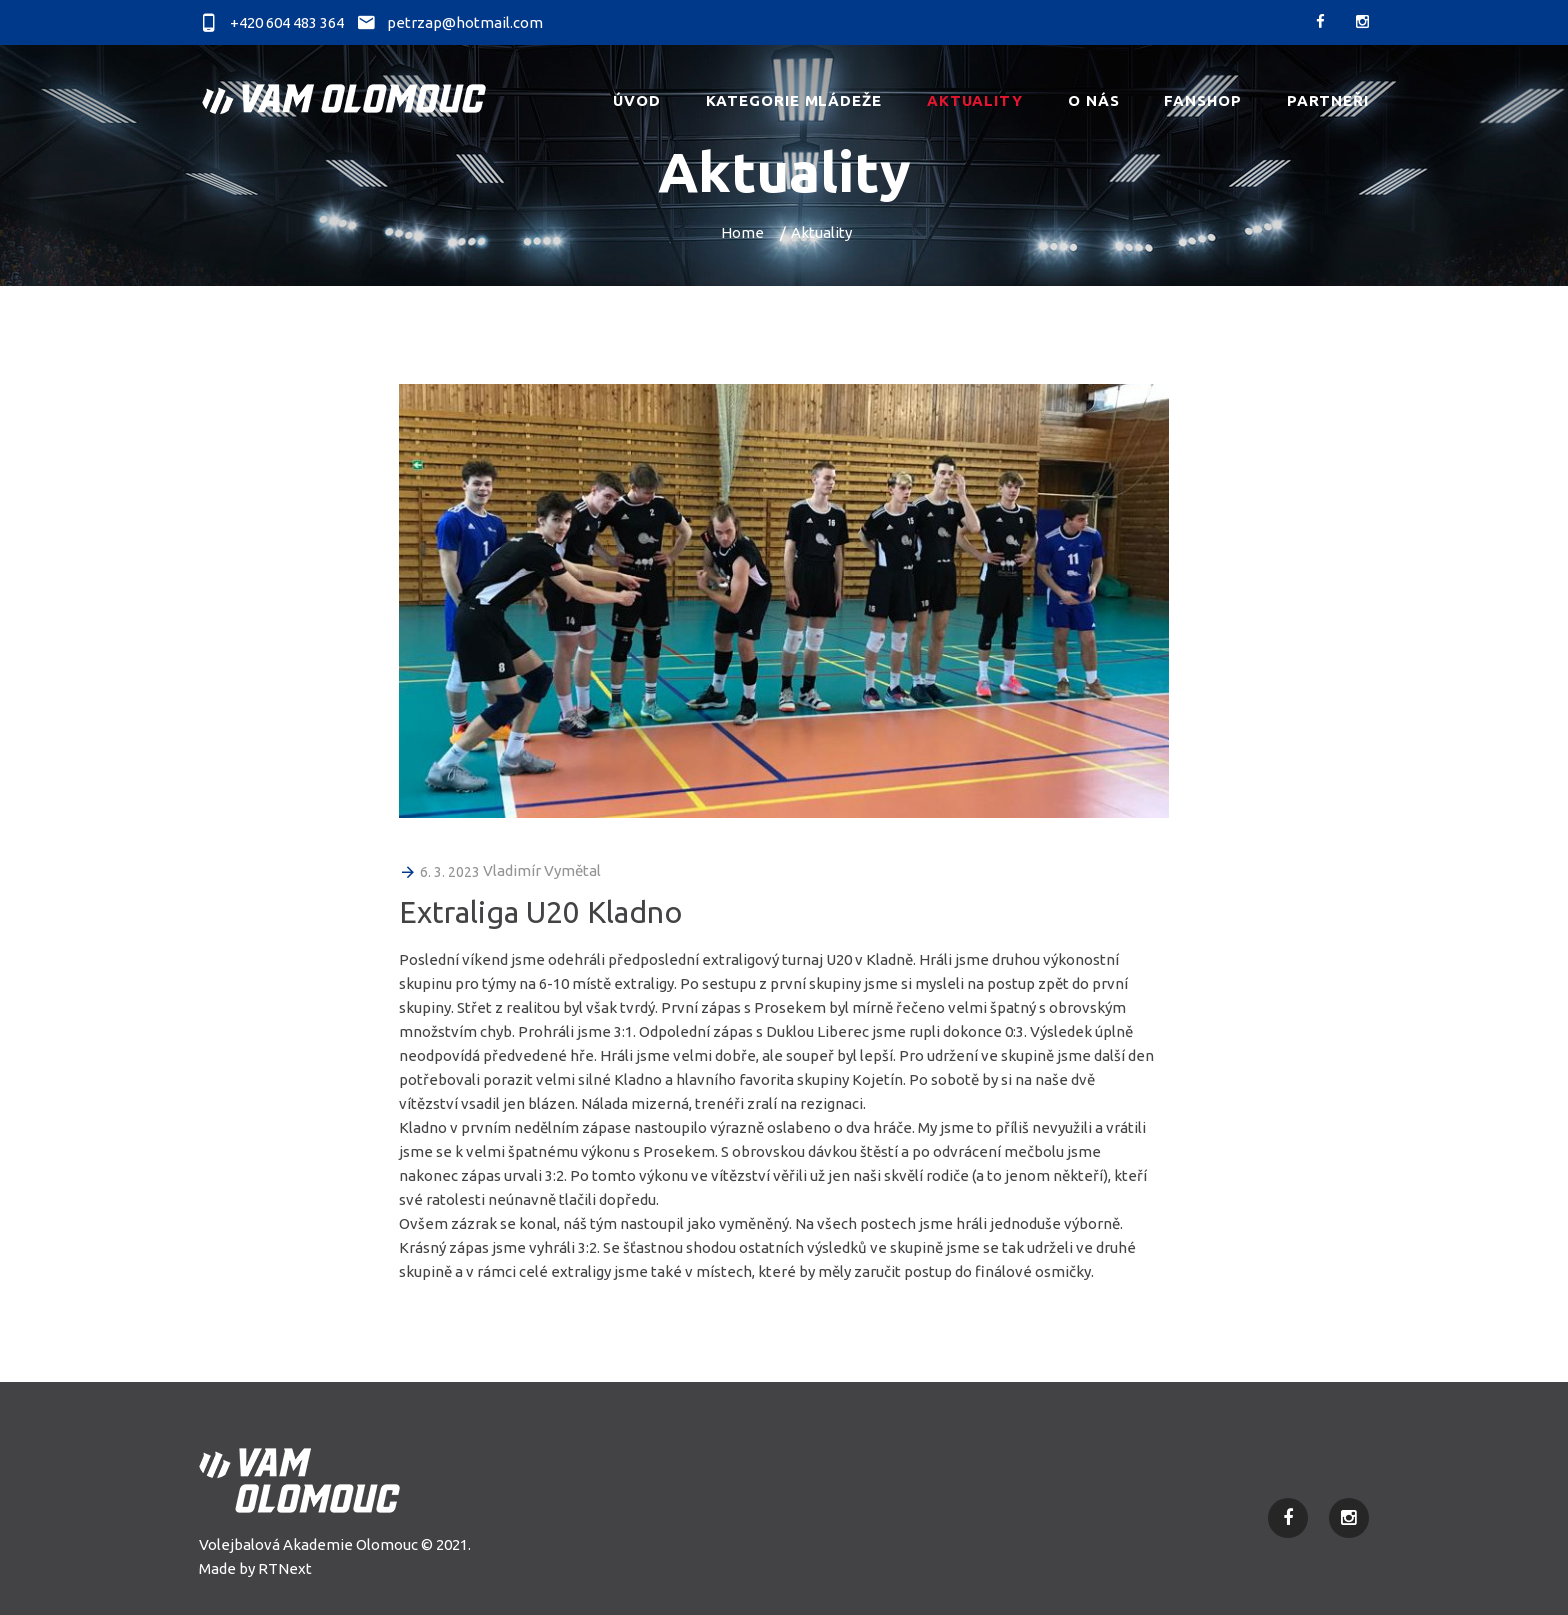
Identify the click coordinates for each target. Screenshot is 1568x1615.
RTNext (285, 1568)
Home (742, 232)
